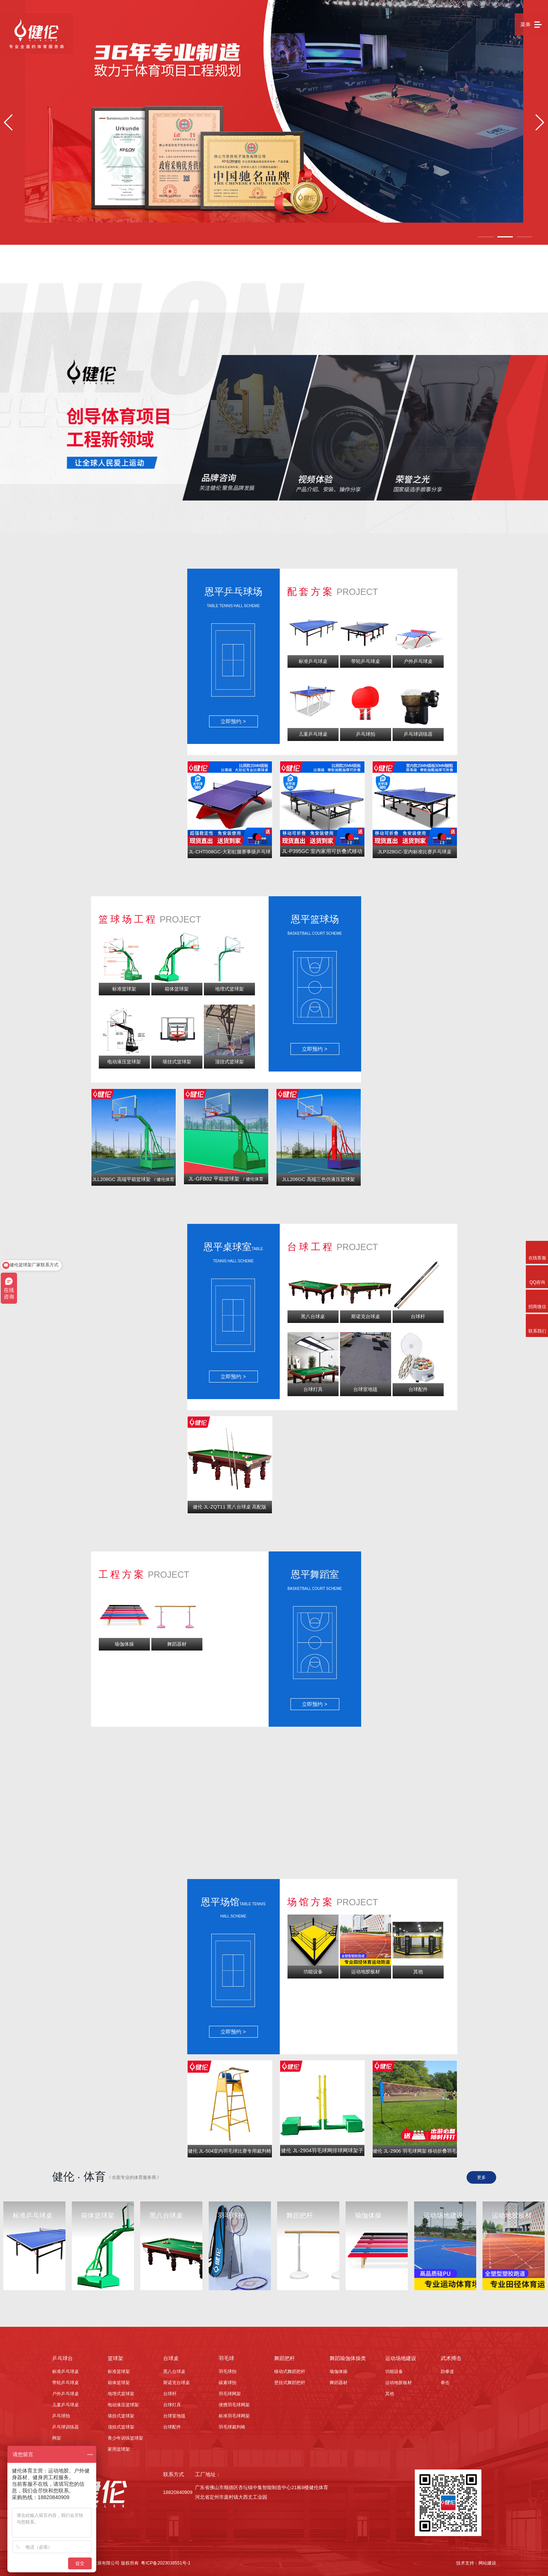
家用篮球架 (119, 2449)
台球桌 (171, 2358)
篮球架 (115, 2358)
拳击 (445, 2382)
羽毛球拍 (227, 2371)
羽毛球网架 (230, 2393)
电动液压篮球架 (123, 2404)
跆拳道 (447, 2371)
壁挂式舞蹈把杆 (289, 2382)
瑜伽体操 (338, 2371)
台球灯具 (172, 2404)
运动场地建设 (400, 2358)
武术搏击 (451, 2358)
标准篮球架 (119, 2371)
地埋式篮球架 (121, 2393)
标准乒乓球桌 (65, 2371)
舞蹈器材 (338, 2382)
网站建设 (487, 2563)
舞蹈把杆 (284, 2358)
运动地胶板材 (398, 2382)
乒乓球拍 (61, 2415)
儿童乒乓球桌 (65, 2404)
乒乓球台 (62, 2358)
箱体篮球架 (119, 2382)
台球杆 (169, 2393)
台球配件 (172, 2427)
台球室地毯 (174, 2415)
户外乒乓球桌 (65, 2393)
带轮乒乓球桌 (65, 2382)
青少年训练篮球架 (125, 2438)
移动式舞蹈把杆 (289, 2371)
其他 (389, 2393)
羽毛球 (226, 2358)
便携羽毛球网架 (234, 2404)
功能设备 (394, 2371)
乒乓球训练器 (65, 2427)
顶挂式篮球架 (121, 2427)
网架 (56, 2438)
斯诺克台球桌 (176, 2382)
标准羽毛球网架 (234, 2415)
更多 (481, 2177)
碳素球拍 (227, 2382)
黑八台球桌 (174, 2371)
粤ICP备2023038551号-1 (165, 2563)
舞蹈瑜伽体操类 (348, 2358)
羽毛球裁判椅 (232, 2427)
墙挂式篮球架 (121, 2415)
